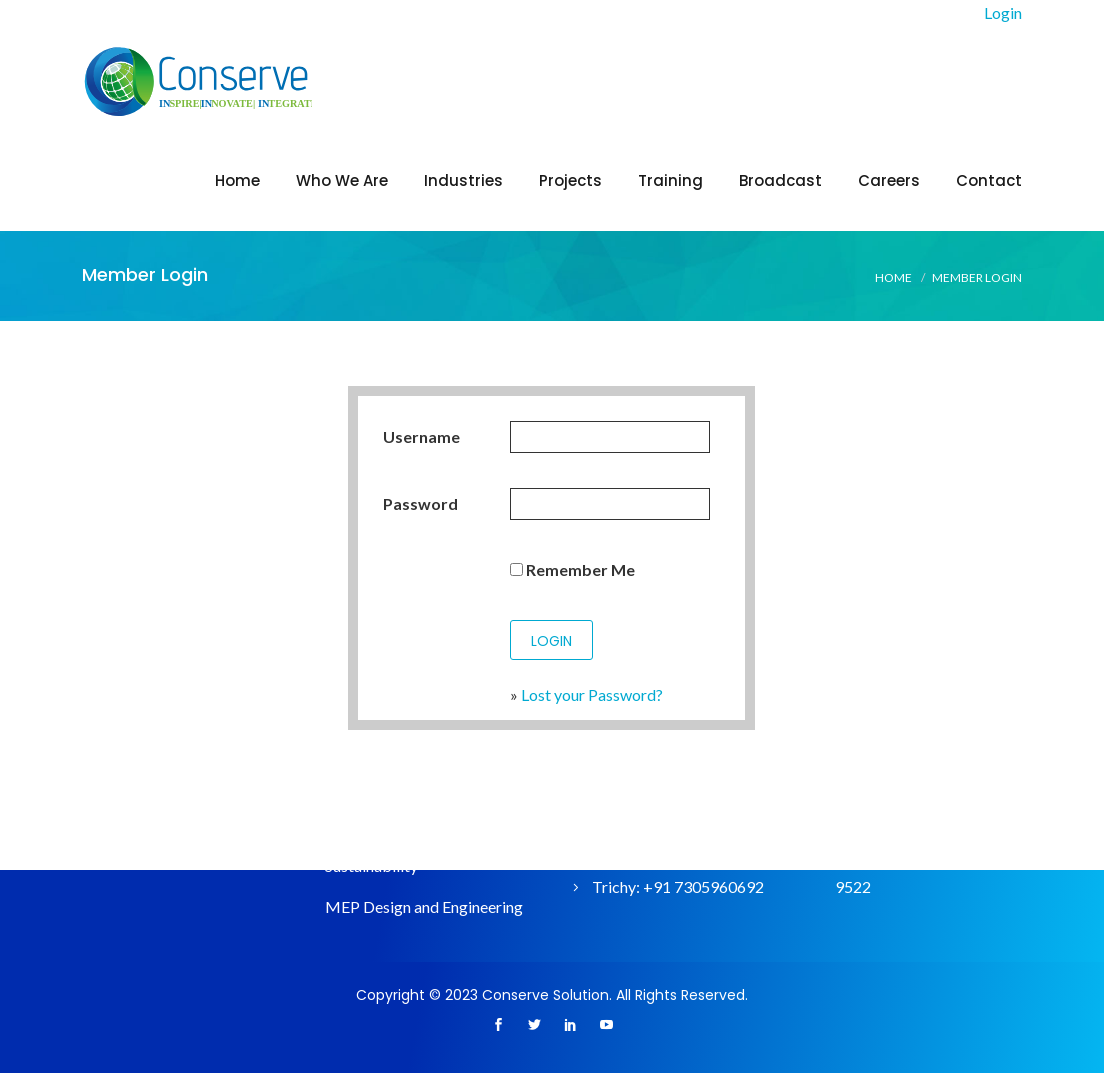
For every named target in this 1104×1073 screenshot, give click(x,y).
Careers (889, 180)
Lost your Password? (592, 694)
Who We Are (342, 180)
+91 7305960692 (703, 886)
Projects (570, 180)
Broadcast (780, 180)
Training (670, 180)
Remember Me (572, 569)
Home (237, 180)
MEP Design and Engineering (424, 906)
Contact (989, 180)
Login (1003, 12)
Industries (463, 180)
